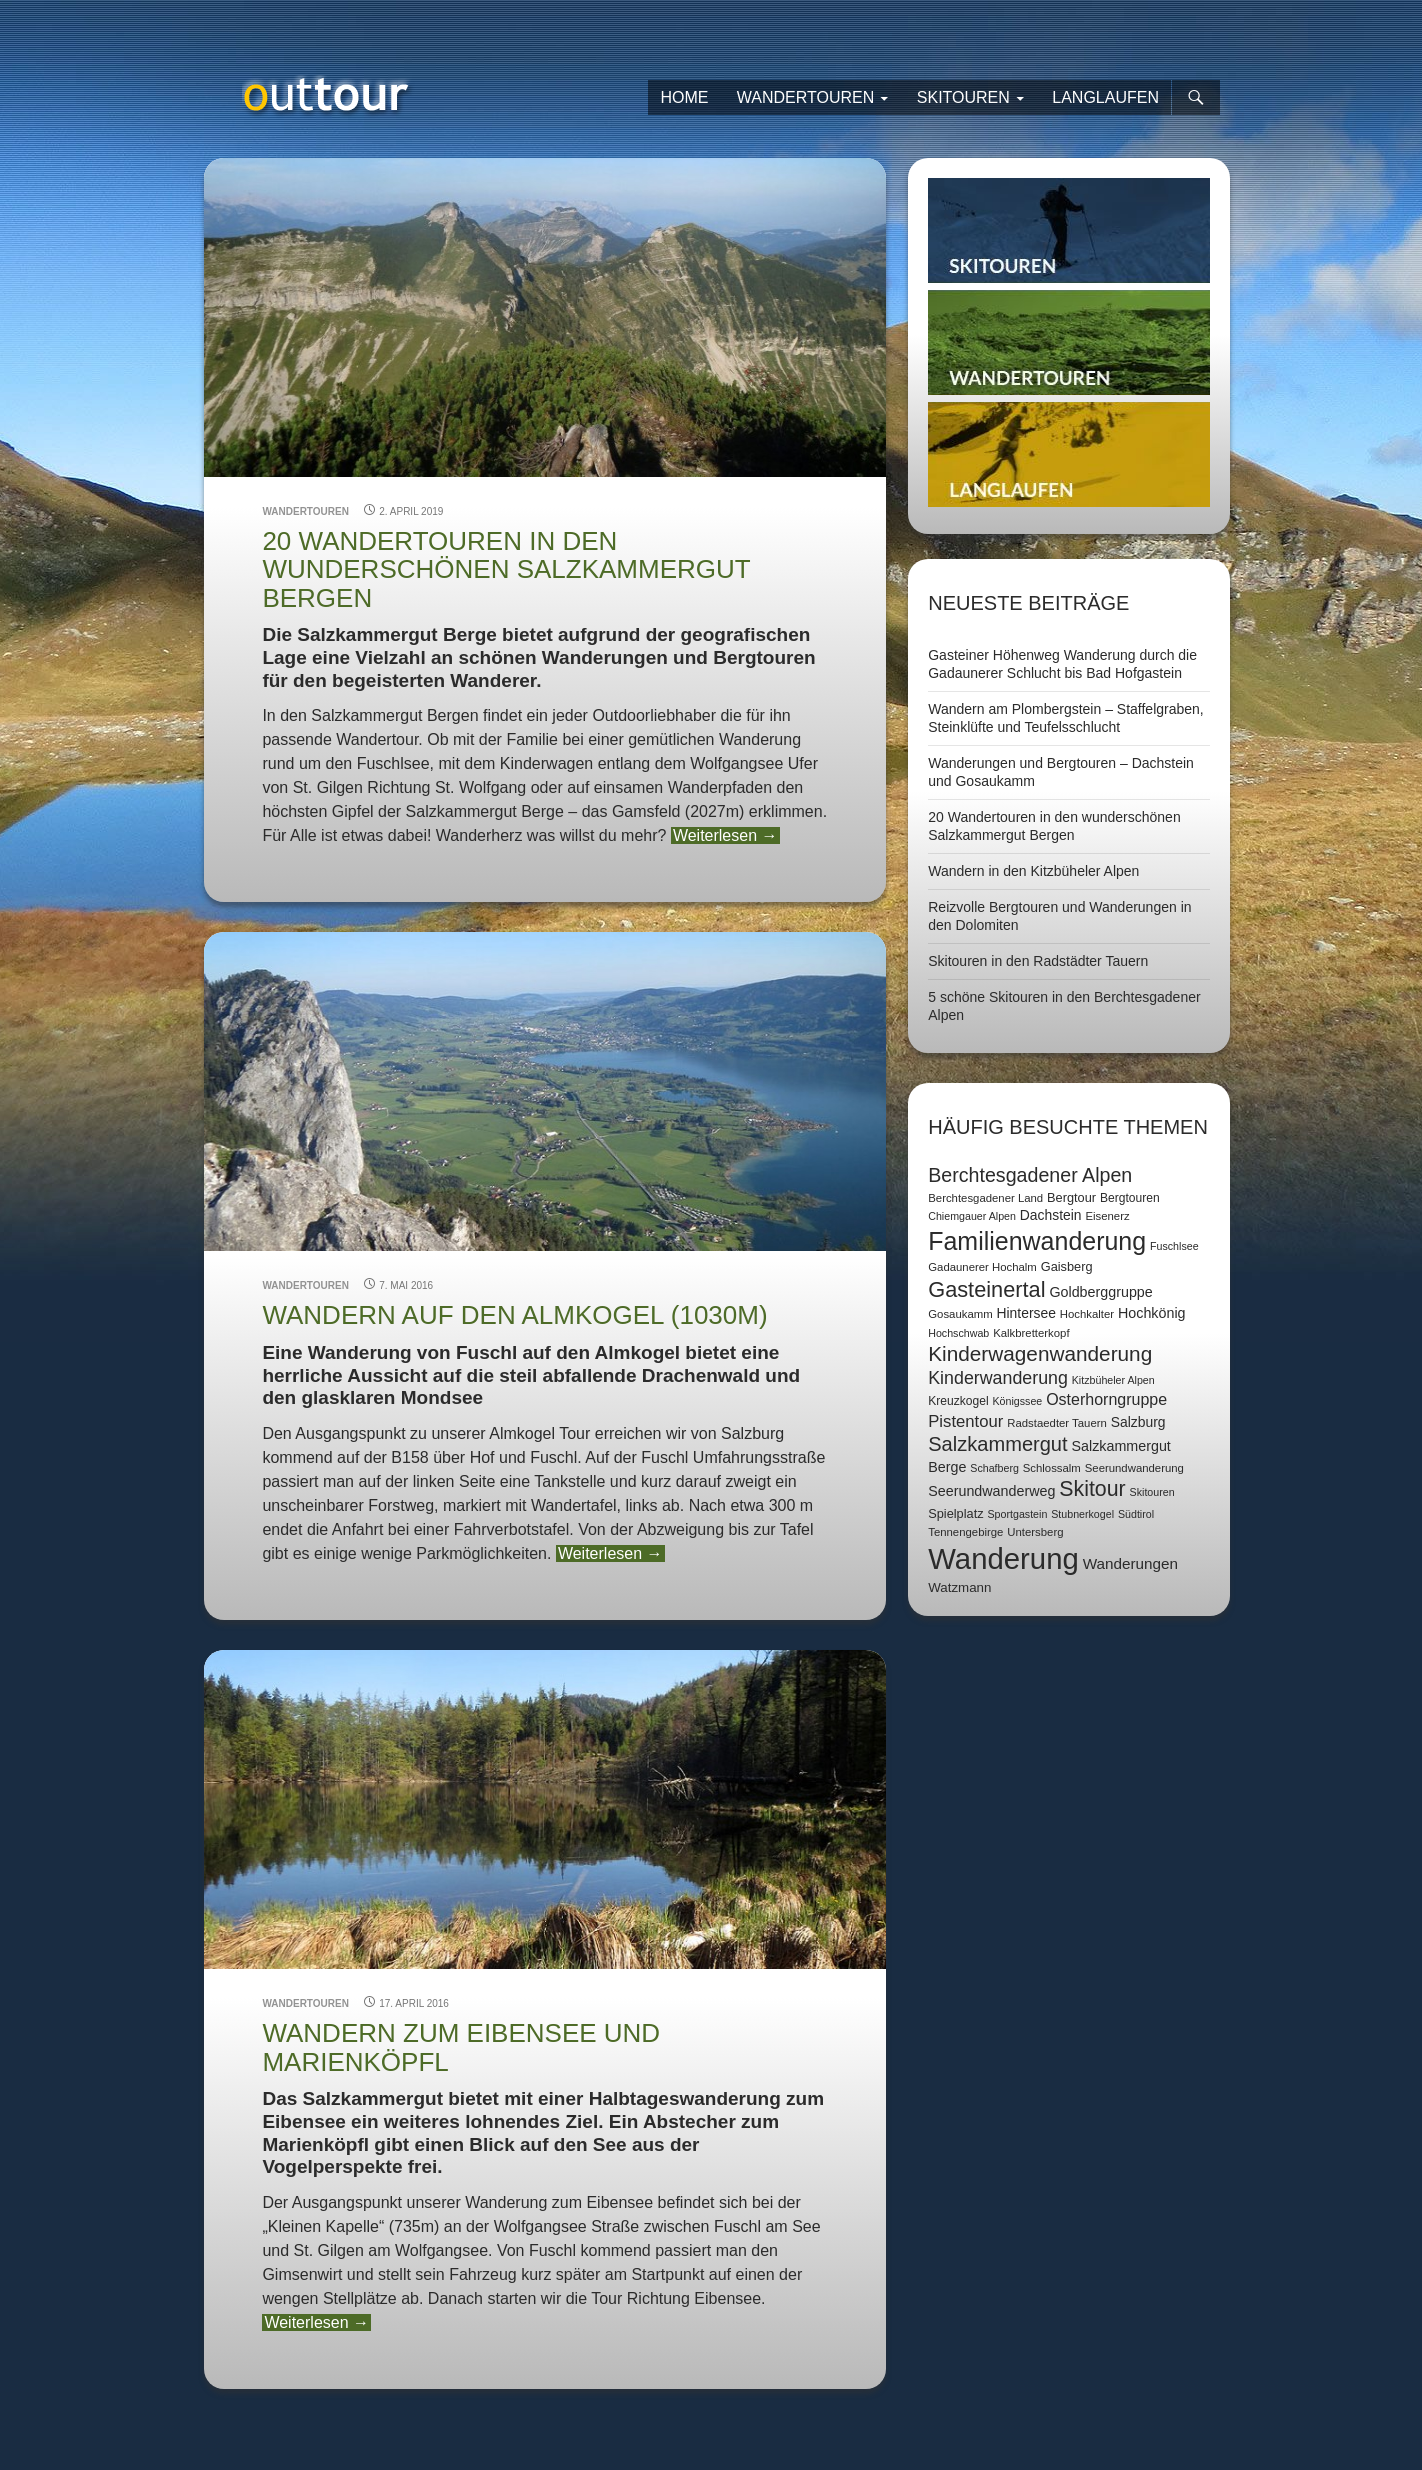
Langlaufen (1105, 97)
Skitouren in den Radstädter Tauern (1038, 961)
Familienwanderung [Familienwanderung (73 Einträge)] (1037, 1241)
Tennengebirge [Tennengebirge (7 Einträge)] (965, 1532)
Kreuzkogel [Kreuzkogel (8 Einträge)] (958, 1401)
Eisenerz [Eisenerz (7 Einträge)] (1107, 1216)
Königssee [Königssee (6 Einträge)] (1017, 1401)
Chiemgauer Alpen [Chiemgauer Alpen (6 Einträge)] (972, 1216)
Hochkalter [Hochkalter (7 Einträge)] (1087, 1314)
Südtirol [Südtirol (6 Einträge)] (1136, 1514)
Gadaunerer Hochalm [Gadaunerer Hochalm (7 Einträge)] (982, 1267)
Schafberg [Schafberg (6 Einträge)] (994, 1468)
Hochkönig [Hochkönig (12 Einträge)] (1152, 1313)
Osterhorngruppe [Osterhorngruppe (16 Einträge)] (1106, 1399)
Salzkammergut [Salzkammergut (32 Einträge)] (997, 1444)
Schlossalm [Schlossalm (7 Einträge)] (1052, 1468)
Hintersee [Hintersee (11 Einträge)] (1026, 1313)
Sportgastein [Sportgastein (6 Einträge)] (1017, 1514)
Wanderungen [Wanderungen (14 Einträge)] (1130, 1563)
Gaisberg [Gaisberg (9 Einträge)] (1067, 1266)
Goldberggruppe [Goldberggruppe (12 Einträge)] (1100, 1292)
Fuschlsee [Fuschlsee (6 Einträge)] (1174, 1246)
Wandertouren (806, 97)
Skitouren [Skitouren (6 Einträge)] (1152, 1492)
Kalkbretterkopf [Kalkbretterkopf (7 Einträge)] (1031, 1333)
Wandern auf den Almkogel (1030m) (514, 1315)
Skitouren (963, 97)
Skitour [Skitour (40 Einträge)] (1092, 1489)
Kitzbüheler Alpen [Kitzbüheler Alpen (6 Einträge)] (1113, 1380)
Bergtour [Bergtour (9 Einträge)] (1071, 1197)
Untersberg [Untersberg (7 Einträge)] (1035, 1532)
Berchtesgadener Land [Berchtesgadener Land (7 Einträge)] (985, 1198)
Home (684, 97)
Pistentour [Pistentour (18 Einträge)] (965, 1421)
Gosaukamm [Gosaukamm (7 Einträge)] (960, 1314)
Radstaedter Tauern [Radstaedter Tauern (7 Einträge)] (1057, 1423)
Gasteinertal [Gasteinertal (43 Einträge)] (986, 1289)
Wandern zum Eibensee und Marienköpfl (461, 2047)
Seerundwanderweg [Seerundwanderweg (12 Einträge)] (991, 1491)
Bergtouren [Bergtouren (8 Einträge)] (1130, 1198)
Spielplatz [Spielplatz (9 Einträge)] (955, 1513)
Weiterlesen (725, 835)
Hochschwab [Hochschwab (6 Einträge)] (958, 1333)
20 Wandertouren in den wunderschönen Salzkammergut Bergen (506, 569)
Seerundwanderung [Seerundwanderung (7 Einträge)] (1134, 1468)
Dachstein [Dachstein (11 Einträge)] (1051, 1215)
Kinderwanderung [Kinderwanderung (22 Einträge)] (998, 1378)
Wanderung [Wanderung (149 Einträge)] (1003, 1558)
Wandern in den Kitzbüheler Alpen (1033, 871)
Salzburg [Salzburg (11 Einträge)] (1138, 1422)
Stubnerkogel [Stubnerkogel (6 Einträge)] (1082, 1514)
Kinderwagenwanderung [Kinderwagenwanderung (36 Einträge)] (1040, 1353)
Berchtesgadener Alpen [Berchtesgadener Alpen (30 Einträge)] (1030, 1175)
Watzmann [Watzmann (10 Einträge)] (959, 1587)
